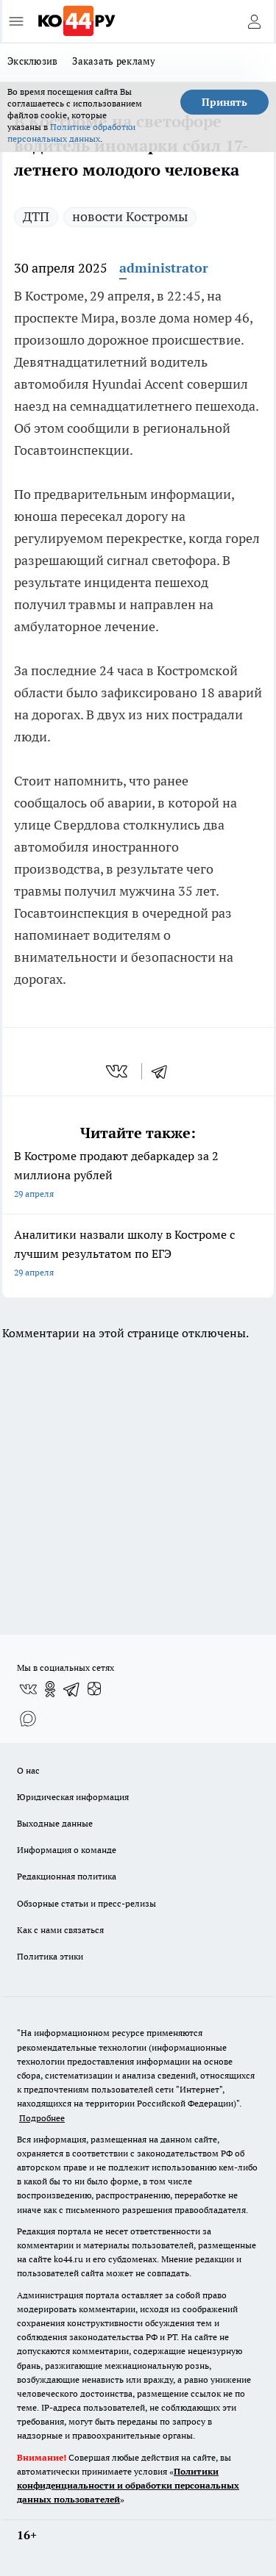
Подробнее (42, 2117)
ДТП (36, 216)
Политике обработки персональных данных (71, 132)
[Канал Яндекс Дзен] (94, 1689)
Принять (224, 102)
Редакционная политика (66, 1876)
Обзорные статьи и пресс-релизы (86, 1903)
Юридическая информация (73, 1796)
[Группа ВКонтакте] (28, 1689)
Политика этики (50, 1956)
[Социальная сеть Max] (28, 1718)
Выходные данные (55, 1823)
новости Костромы (130, 216)
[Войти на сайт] (254, 21)
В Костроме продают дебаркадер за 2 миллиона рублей (138, 1176)
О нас (28, 1770)
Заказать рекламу (113, 61)
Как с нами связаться (60, 1929)
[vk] (118, 1071)
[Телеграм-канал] (72, 1689)
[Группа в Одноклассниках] (50, 1689)
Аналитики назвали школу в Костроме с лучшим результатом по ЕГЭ (138, 1254)
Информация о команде (66, 1849)
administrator (163, 267)
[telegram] (164, 1071)
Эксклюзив (32, 61)
